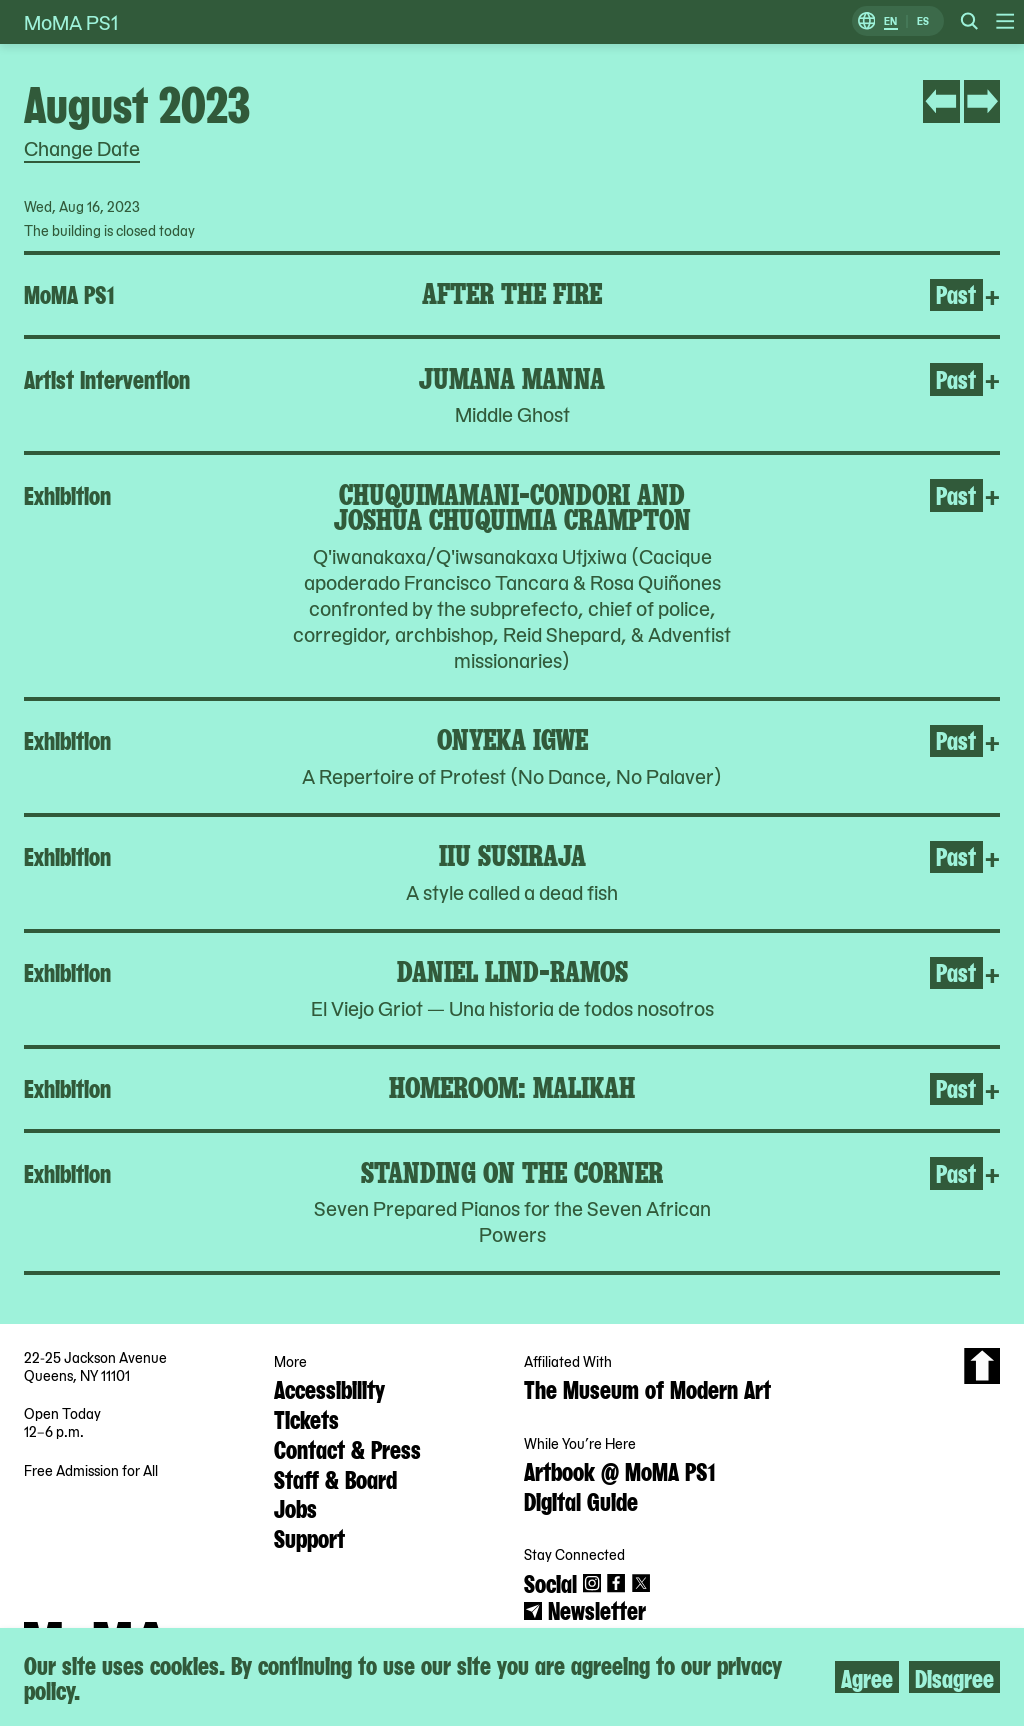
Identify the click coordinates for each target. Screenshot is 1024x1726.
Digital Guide (581, 1500)
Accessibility (329, 1388)
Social (550, 1582)
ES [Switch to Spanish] (923, 21)
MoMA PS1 (71, 22)
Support (309, 1537)
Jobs (295, 1507)
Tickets (306, 1418)
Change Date (82, 148)
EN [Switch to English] (890, 21)
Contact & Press (347, 1448)
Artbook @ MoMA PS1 (619, 1470)
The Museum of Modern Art (647, 1388)
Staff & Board (335, 1478)
